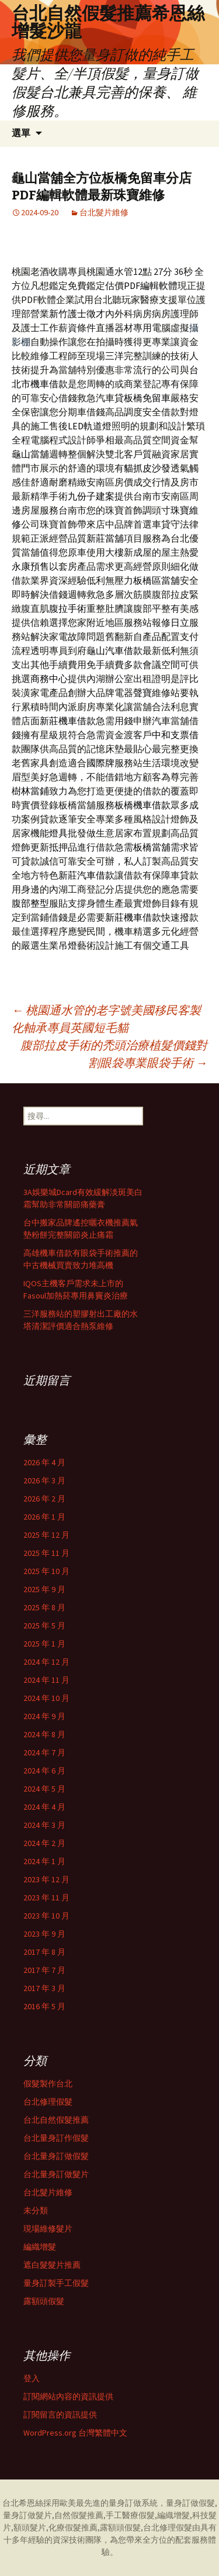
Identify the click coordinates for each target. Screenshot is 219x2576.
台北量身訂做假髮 (56, 2156)
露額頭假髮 (43, 2301)
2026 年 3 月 (44, 1480)
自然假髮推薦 (78, 2515)
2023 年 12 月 (46, 1879)
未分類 (35, 2210)
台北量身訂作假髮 (56, 2138)
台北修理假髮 (47, 2101)
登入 (31, 2378)
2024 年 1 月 (44, 1861)
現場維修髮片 (47, 2228)
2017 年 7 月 (44, 1970)
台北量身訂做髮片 (56, 2174)
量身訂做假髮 (190, 2503)
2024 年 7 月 (44, 1752)
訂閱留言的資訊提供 (60, 2414)
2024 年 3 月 (44, 1825)
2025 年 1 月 (44, 1643)
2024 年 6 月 (44, 1770)
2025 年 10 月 (46, 1571)
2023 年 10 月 (46, 1915)
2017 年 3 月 (44, 1988)
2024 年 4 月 (44, 1807)
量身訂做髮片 (27, 2515)
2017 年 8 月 (44, 1952)
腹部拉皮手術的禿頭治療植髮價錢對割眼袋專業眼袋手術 (113, 1054)
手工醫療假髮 (130, 2515)
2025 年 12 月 (46, 1535)
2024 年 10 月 (46, 1698)
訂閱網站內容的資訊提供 (68, 2396)
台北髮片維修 (103, 212)
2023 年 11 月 (46, 1897)
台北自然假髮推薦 (56, 2119)
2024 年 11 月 (46, 1680)
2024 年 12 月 (46, 1662)
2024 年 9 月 (44, 1716)
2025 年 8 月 (44, 1607)
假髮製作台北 (47, 2083)
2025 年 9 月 (44, 1589)
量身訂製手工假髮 (56, 2283)
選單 (21, 133)
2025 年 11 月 (46, 1553)
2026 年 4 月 (44, 1462)
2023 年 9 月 (44, 1933)
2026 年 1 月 (44, 1516)
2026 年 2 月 (44, 1498)
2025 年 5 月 (44, 1625)
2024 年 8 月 (44, 1734)
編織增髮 (39, 2246)
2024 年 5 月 (44, 1788)
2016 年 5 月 (44, 2006)
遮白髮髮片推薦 (52, 2265)
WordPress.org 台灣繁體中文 (75, 2432)
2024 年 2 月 (44, 1843)
